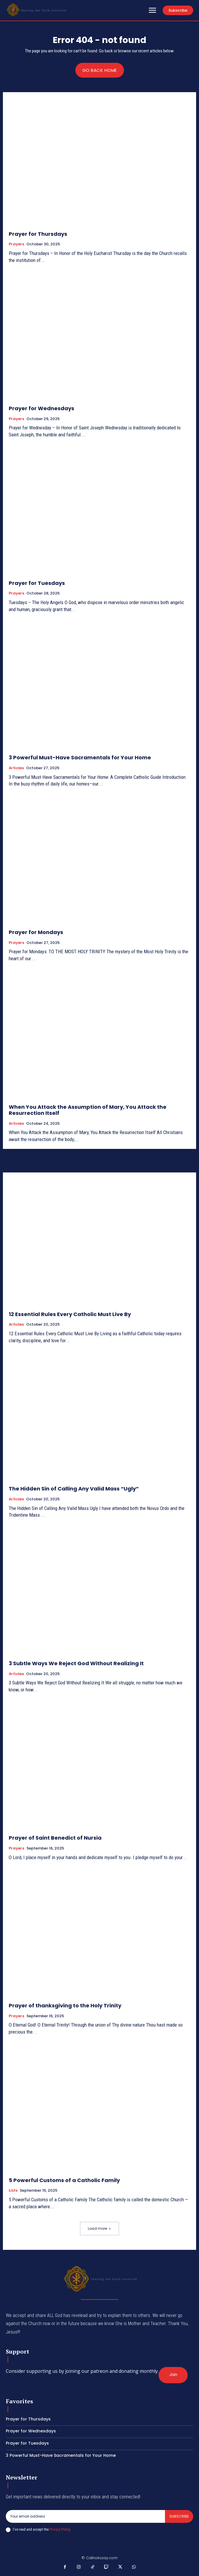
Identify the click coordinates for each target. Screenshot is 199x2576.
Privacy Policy (59, 2529)
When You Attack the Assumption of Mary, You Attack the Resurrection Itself (87, 1110)
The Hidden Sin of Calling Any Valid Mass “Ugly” (74, 1488)
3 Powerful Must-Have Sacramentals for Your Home (80, 757)
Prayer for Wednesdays (41, 408)
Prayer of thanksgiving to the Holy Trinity (65, 2005)
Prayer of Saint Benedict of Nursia (55, 1837)
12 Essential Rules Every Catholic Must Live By (70, 1314)
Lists (13, 2190)
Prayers (16, 244)
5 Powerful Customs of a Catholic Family (64, 2180)
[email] (85, 2516)
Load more (99, 2228)
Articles (16, 768)
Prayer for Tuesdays (37, 583)
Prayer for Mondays (36, 932)
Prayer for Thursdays (38, 234)
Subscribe (179, 2516)
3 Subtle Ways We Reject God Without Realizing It (76, 1663)
